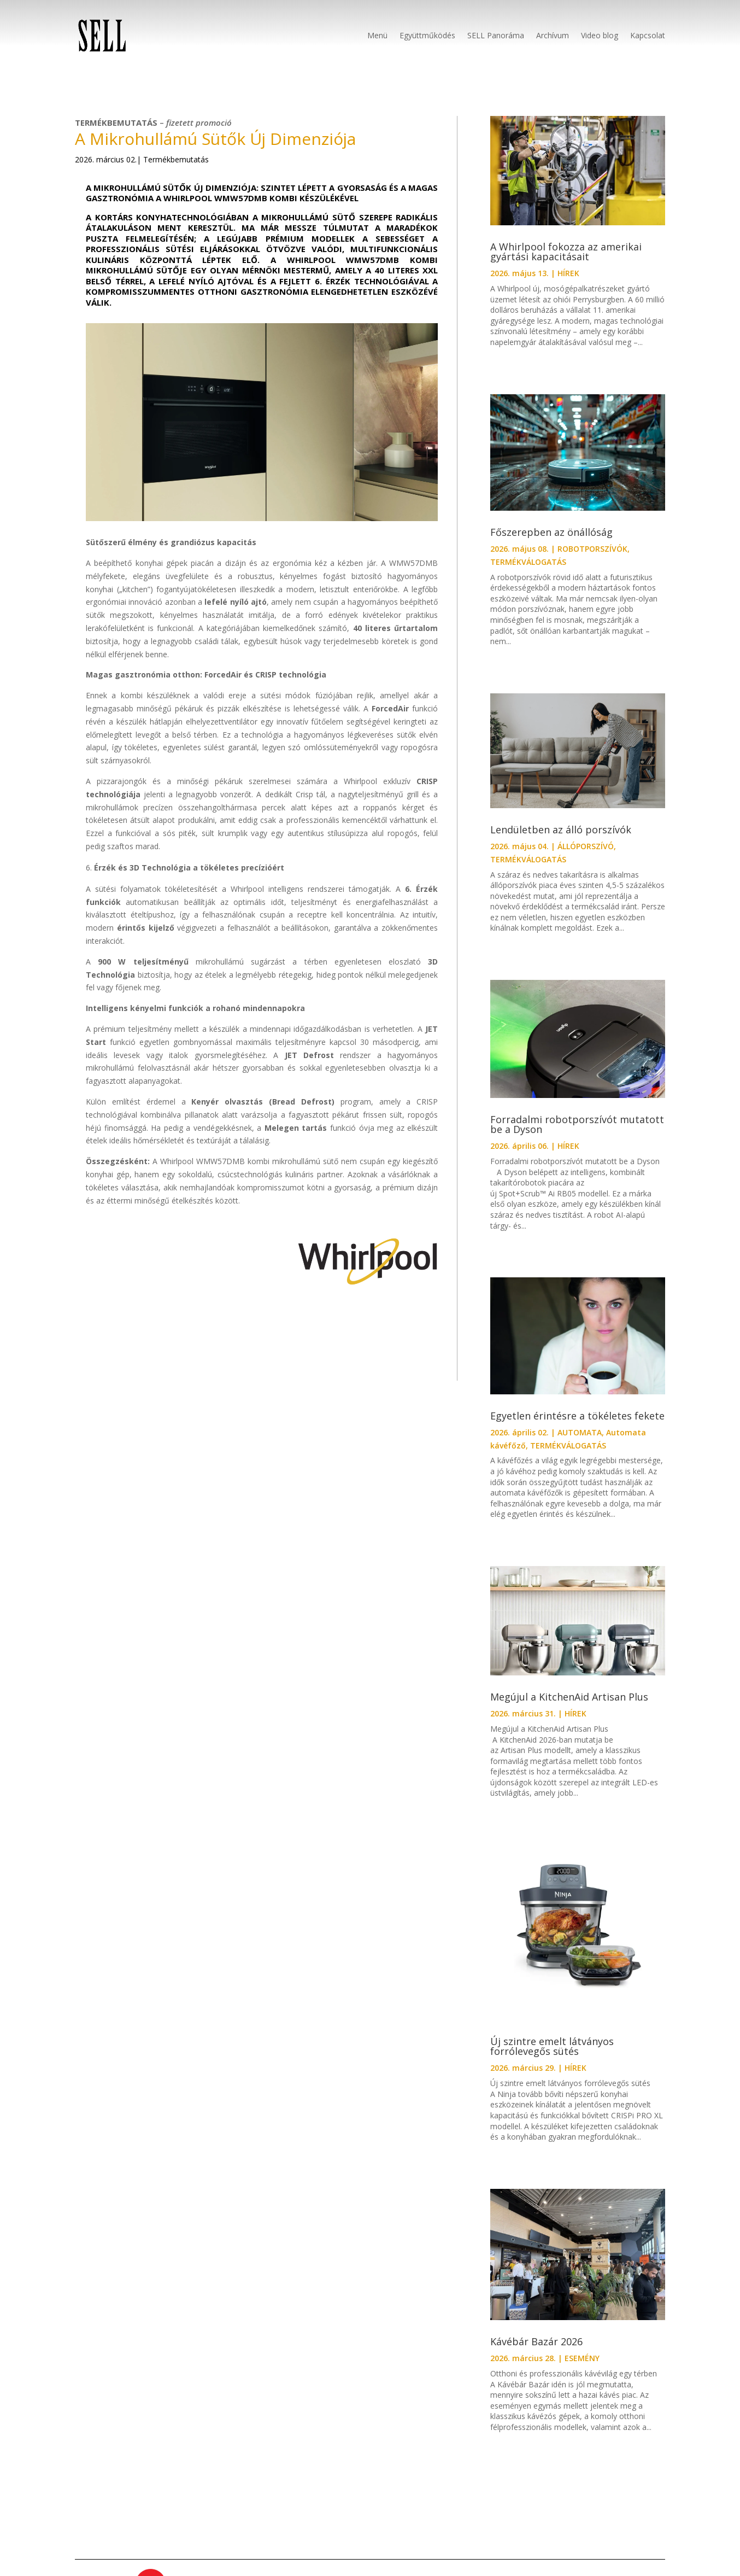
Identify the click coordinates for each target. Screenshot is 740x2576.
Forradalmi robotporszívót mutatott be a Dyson (577, 1124)
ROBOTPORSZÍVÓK (592, 549)
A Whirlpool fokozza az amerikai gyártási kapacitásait (566, 251)
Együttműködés (427, 35)
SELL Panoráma (495, 35)
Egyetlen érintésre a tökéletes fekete (577, 1415)
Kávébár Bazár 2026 (536, 2341)
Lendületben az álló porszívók (560, 829)
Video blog (599, 35)
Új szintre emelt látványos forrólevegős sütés (552, 2046)
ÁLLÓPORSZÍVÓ (585, 846)
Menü (377, 35)
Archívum (552, 35)
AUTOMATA (579, 1432)
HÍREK (568, 273)
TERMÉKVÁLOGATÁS (528, 562)
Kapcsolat (647, 35)
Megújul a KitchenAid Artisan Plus (569, 1696)
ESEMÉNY (582, 2358)
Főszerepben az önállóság (551, 532)
